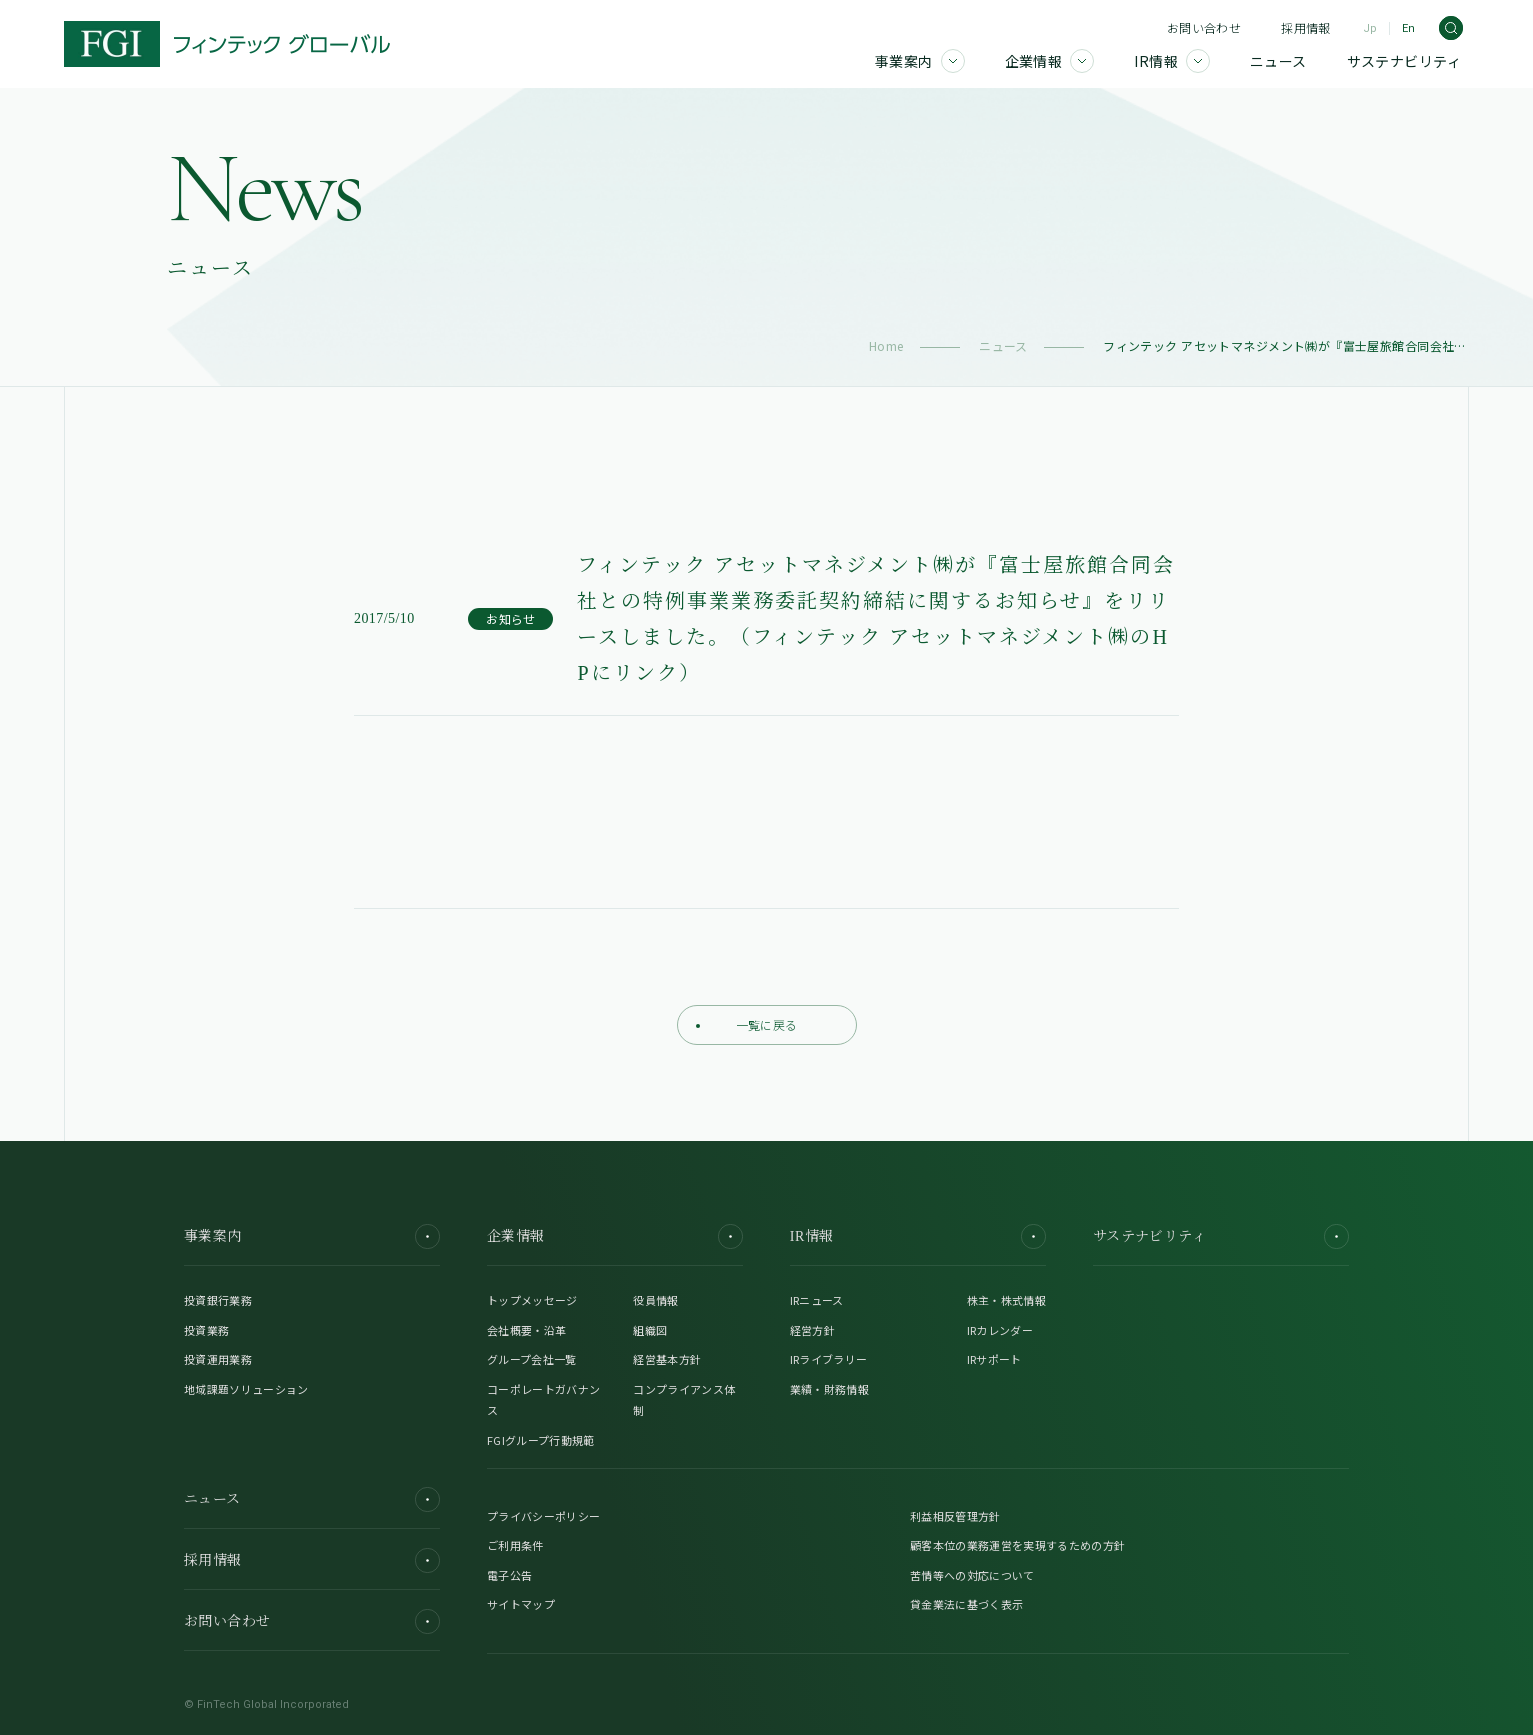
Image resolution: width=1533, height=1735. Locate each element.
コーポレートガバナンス (543, 1400)
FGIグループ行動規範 (541, 1440)
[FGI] (227, 44)
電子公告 (509, 1575)
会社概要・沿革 (526, 1330)
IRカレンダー (1000, 1330)
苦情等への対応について (972, 1575)
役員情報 (655, 1300)
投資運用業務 (218, 1359)
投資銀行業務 (218, 1300)
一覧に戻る (747, 1024)
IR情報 (918, 1236)
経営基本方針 (667, 1359)
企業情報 (615, 1236)
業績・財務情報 (829, 1389)
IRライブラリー (829, 1359)
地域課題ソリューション (246, 1389)
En (1408, 28)
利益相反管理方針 (955, 1516)
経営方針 (812, 1330)
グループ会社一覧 (532, 1359)
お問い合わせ (1204, 27)
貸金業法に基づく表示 (966, 1604)
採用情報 (1305, 27)
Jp (1370, 28)
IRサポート (994, 1359)
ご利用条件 (515, 1545)
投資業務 (206, 1330)
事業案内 (312, 1236)
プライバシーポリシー (543, 1516)
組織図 (650, 1330)
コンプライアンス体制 (684, 1400)
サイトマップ (521, 1604)
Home (886, 345)
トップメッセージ (532, 1300)
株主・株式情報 (1006, 1300)
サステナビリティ (1221, 1236)
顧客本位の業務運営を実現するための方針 (1017, 1545)
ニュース (1003, 345)
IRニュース (817, 1300)
